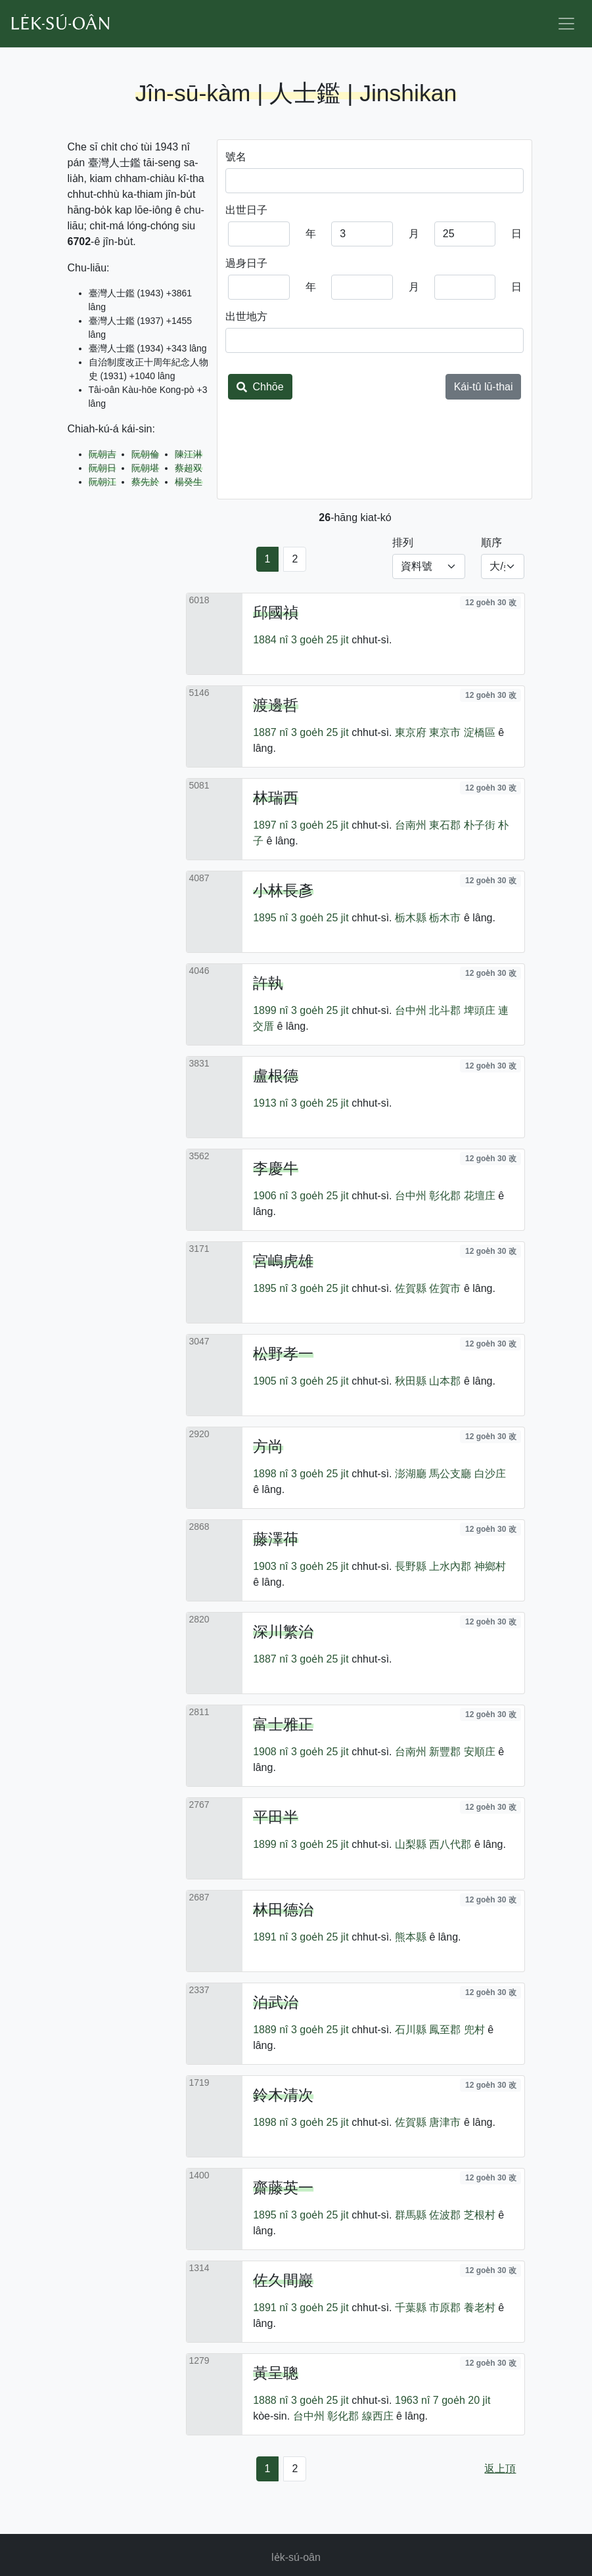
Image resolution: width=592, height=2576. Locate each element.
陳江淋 (188, 454)
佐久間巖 (283, 2280)
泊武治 (275, 2002)
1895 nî (270, 917)
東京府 (410, 732)
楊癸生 (188, 481)
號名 (235, 156)
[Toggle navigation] (566, 23)
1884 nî (270, 639)
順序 (491, 542)
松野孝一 (283, 1353)
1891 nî (270, 1937)
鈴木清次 (283, 2095)
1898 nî (270, 1473)
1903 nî (270, 1566)
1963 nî (412, 2400)
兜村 (474, 2029)
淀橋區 (479, 732)
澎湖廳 (410, 1473)
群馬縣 (410, 2214)
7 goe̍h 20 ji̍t (462, 2400)
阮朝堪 (145, 468)
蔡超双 (188, 468)
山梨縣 (410, 1844)
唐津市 (445, 2122)
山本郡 (445, 1381)
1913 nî (270, 1103)
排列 (402, 542)
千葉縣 (410, 2307)
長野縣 (410, 1566)
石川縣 (410, 2029)
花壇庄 (479, 1195)
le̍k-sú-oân (296, 2557)
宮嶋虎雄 (283, 1261)
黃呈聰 (275, 2372)
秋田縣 (410, 1381)
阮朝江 (102, 481)
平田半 (275, 1817)
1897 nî (270, 825)
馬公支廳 (450, 1473)
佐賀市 (445, 1288)
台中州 (410, 1010)
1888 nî (270, 2400)
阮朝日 (102, 468)
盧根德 (275, 1075)
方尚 (268, 1446)
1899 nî (270, 1010)
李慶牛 (275, 1168)
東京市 (445, 732)
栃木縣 (410, 917)
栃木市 (445, 917)
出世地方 (246, 316)
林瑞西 (275, 797)
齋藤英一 (283, 2187)
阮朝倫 (145, 454)
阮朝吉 (102, 454)
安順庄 (479, 1751)
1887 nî (270, 732)
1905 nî (270, 1381)
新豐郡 (445, 1751)
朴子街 (479, 825)
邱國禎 (275, 612)
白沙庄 (490, 1473)
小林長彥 (283, 890)
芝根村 (479, 2214)
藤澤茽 (275, 1539)
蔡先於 (145, 481)
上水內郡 (450, 1566)
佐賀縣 (410, 1288)
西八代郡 (450, 1844)
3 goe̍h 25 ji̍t (320, 639)
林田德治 (283, 1909)
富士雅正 (283, 1724)
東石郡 (445, 825)
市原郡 (445, 2307)
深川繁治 (283, 1631)
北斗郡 (445, 1010)
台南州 (410, 825)
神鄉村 (490, 1566)
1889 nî (270, 2029)
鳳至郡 (445, 2029)
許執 (268, 983)
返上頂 (500, 2468)
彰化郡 (445, 1195)
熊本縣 (410, 1937)
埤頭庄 (479, 1010)
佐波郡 (445, 2214)
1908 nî (270, 1751)
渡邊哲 (275, 705)
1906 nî (270, 1195)
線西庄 (378, 2416)
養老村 (479, 2307)
